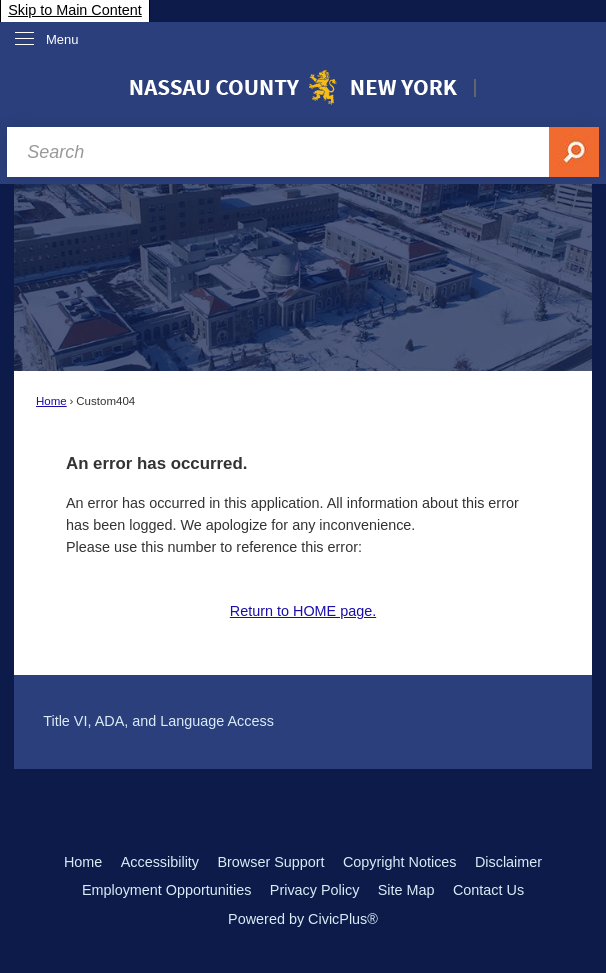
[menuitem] (302, 721)
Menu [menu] (62, 39)
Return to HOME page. (303, 611)
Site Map (406, 890)
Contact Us (488, 890)
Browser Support (270, 862)
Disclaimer (508, 862)
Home (51, 401)
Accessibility (160, 862)
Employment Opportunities (167, 890)
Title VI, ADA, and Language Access (158, 721)
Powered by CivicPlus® (303, 919)
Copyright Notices (400, 862)
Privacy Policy (315, 890)
